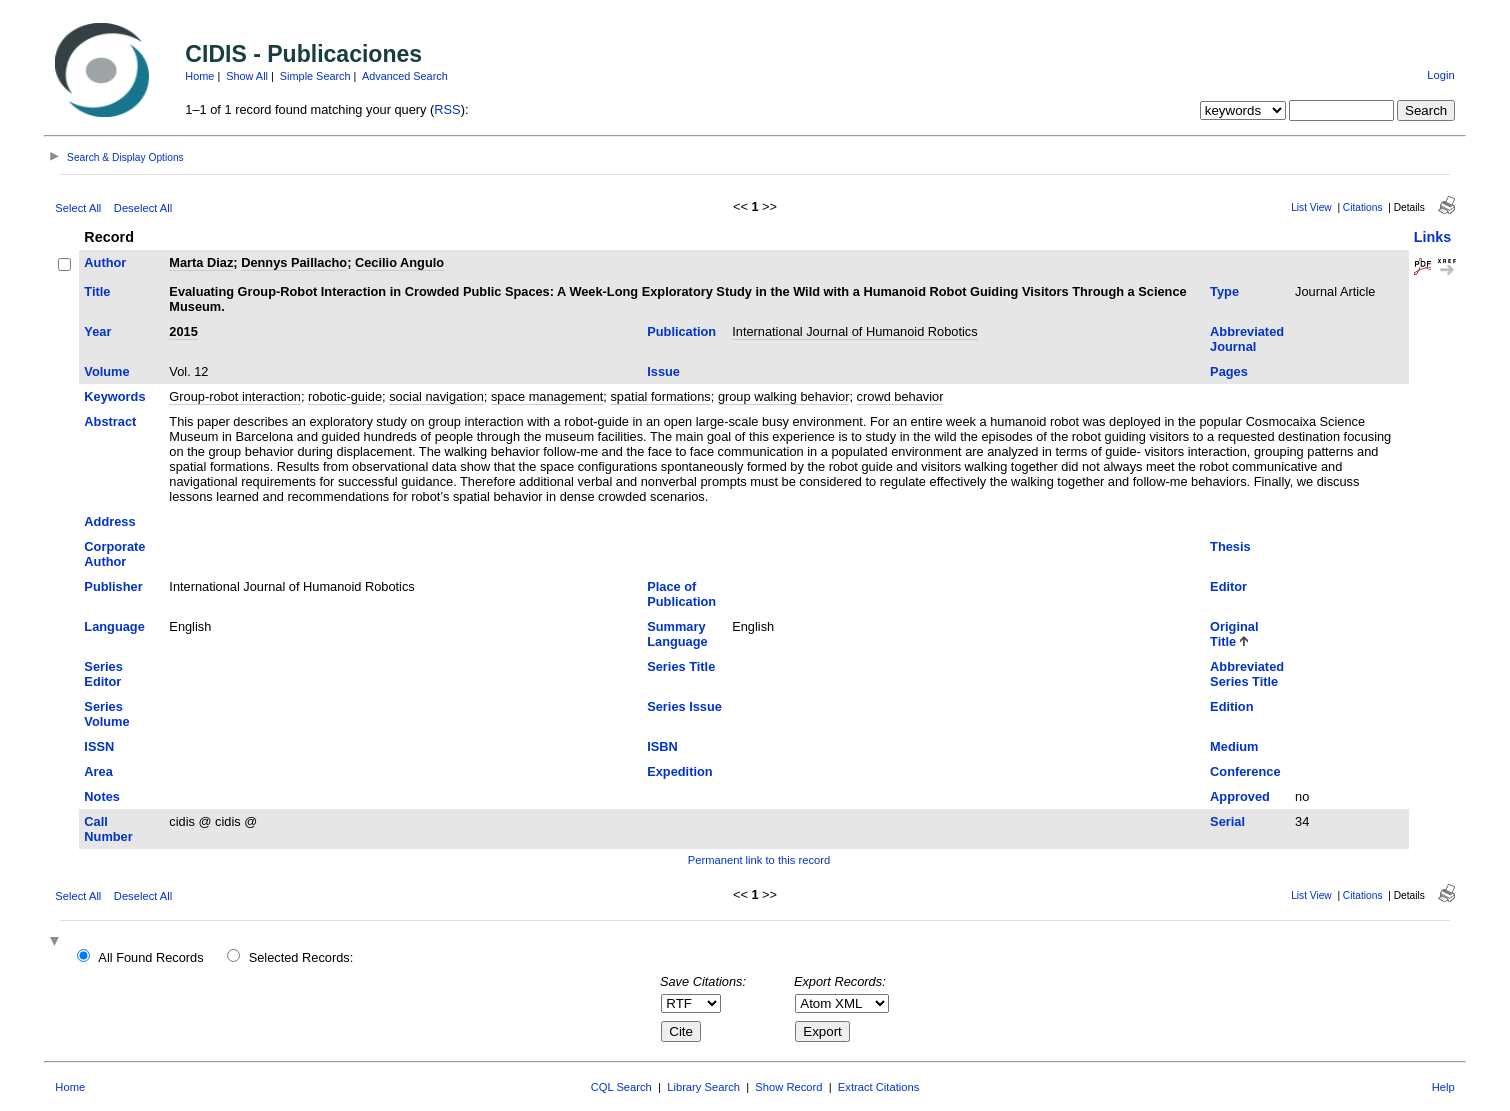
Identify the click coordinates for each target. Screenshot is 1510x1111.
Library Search (703, 1087)
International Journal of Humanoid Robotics (854, 331)
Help (1443, 1087)
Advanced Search (405, 76)
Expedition (679, 771)
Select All (78, 208)
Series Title (681, 666)
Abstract (110, 421)
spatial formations (660, 396)
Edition (1231, 706)
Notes (102, 796)
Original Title (1234, 634)
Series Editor (103, 674)
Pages (1229, 371)
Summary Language (677, 634)
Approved (1240, 796)
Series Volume (106, 714)
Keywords (114, 396)
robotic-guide (345, 396)
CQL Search (621, 1087)
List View (1311, 207)
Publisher (113, 586)
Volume (106, 371)
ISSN (99, 746)
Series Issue (684, 706)
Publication (681, 331)
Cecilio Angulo (399, 262)
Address (109, 521)
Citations (1363, 207)
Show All (247, 76)
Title (97, 291)
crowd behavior (900, 396)
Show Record (788, 1087)
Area (98, 771)
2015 (183, 331)
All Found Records (150, 957)
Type (1224, 291)
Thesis (1230, 546)
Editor (1228, 586)
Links (1433, 237)
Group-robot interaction (235, 396)
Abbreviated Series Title (1247, 674)
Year (97, 331)
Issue (663, 371)
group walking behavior (784, 396)
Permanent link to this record (759, 860)
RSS (447, 109)
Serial (1227, 821)
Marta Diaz (201, 262)
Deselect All (143, 208)
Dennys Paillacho (294, 262)
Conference (1245, 771)
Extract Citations (878, 1087)
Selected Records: (301, 957)
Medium (1234, 746)
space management (547, 396)
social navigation (436, 396)
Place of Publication (681, 594)
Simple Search (315, 76)
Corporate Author (114, 554)
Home (199, 76)
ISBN (662, 746)
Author (105, 262)
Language (114, 626)
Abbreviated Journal (1247, 339)
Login (1440, 75)
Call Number (108, 829)
